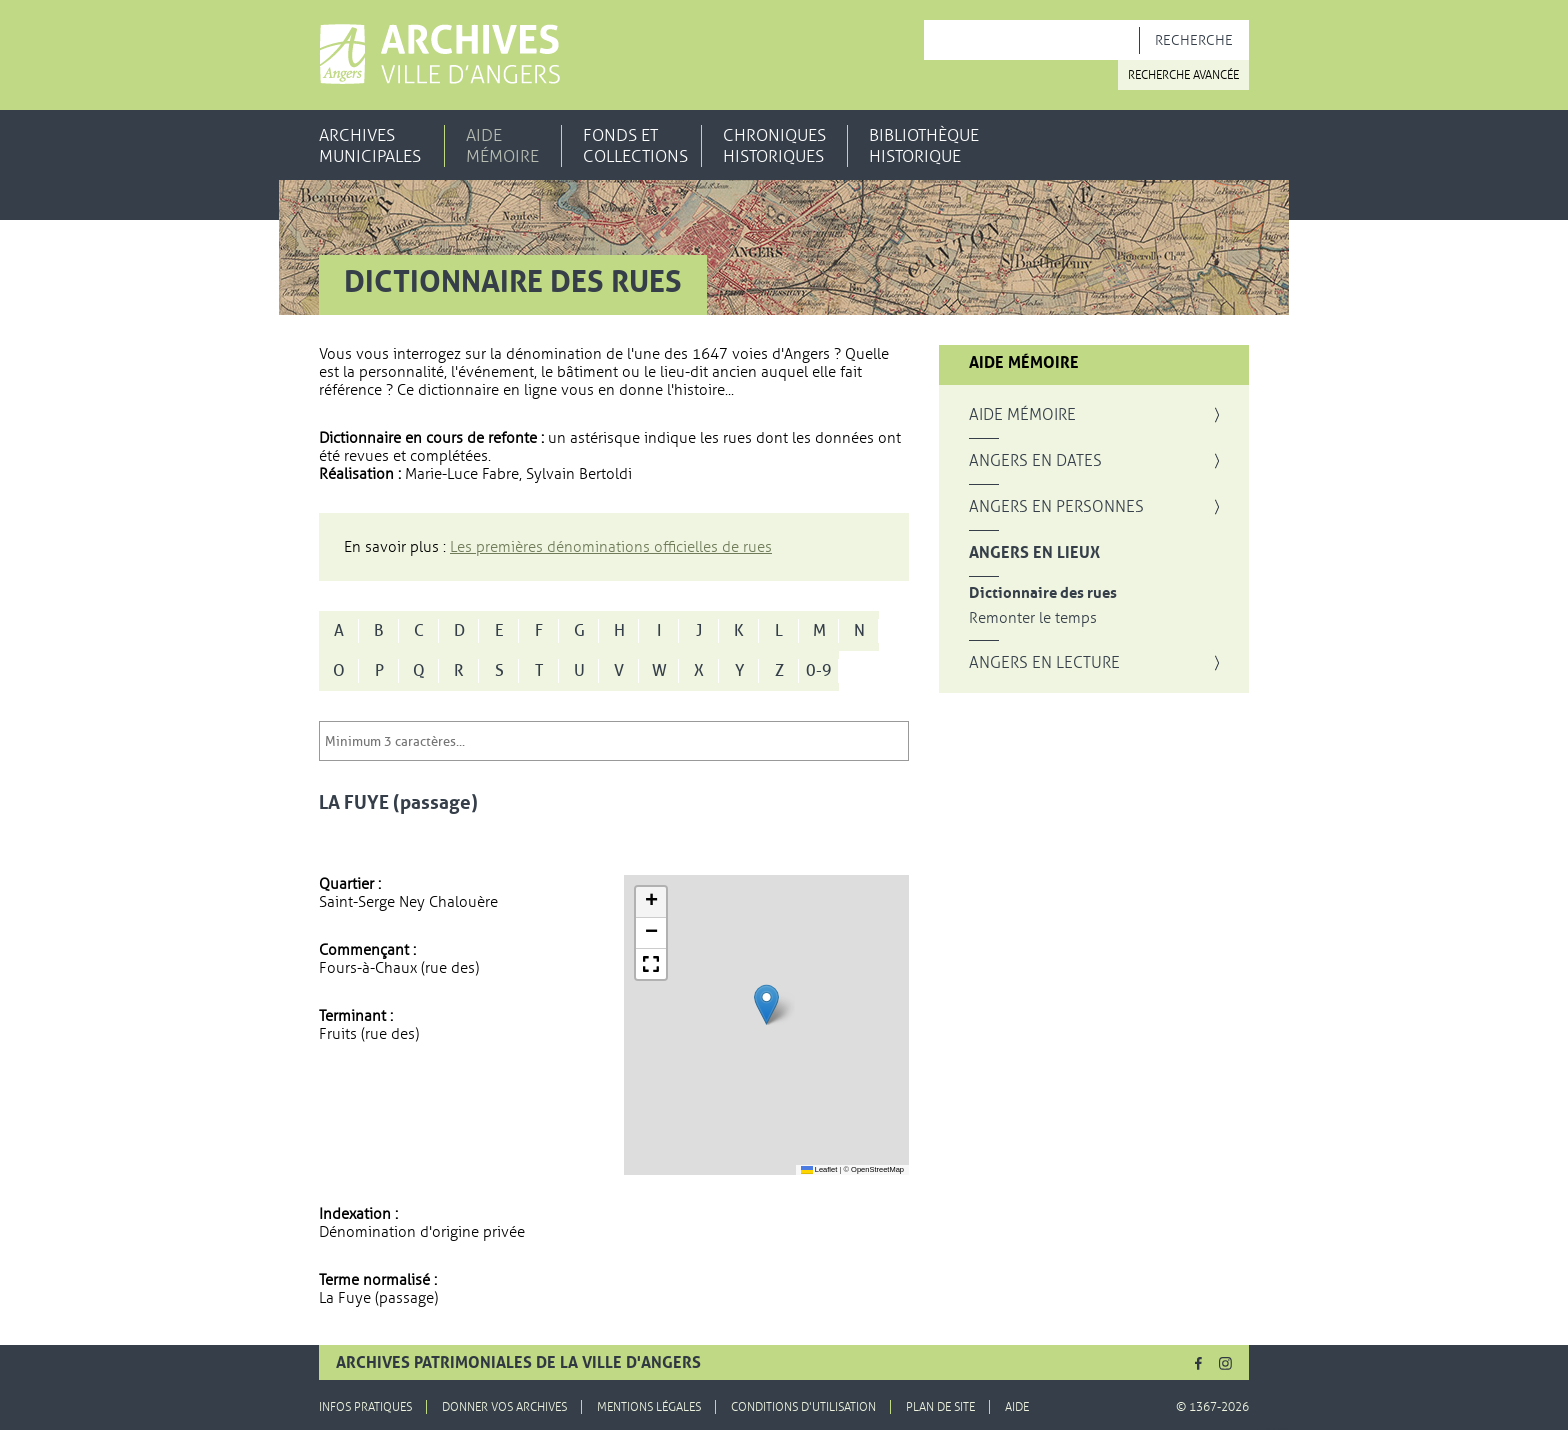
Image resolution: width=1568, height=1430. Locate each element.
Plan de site (940, 1407)
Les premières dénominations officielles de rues (611, 547)
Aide (1017, 1407)
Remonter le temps (1033, 618)
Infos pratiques (365, 1407)
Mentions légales (649, 1407)
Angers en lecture (1044, 663)
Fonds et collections (635, 146)
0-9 (819, 671)
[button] (766, 1004)
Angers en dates (1035, 461)
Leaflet (819, 1169)
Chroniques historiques (774, 146)
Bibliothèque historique (924, 146)
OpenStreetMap (877, 1169)
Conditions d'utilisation (803, 1407)
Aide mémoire (502, 146)
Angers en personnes (1056, 507)
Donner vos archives (504, 1407)
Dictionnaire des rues (1043, 593)
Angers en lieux (1034, 553)
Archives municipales (370, 146)
